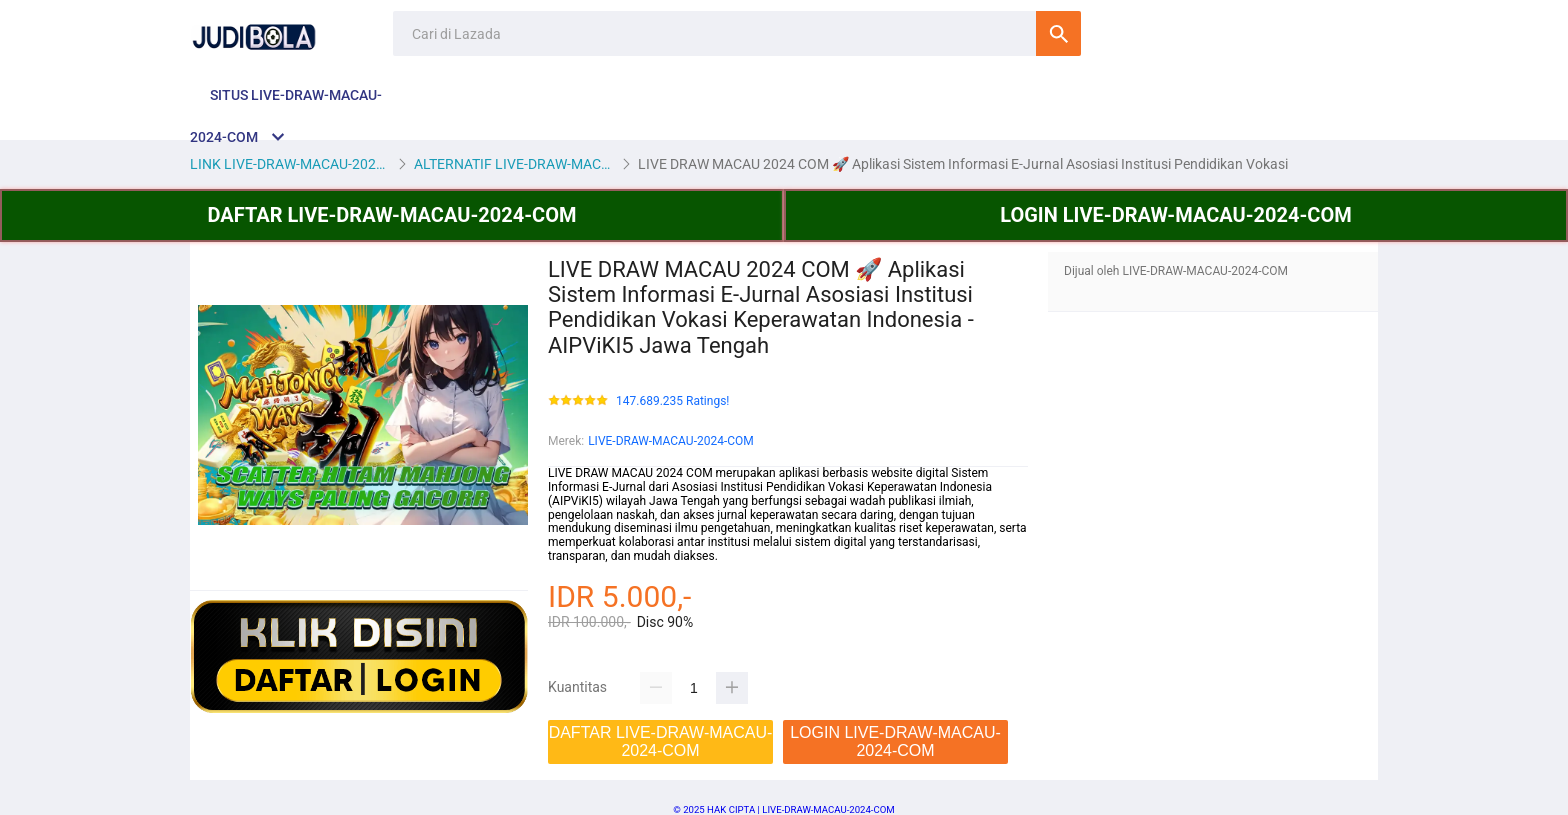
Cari (1058, 33)
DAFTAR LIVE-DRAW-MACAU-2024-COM (392, 215)
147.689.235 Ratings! (672, 401)
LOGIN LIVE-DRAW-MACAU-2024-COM (1176, 215)
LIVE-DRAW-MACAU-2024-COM (671, 441)
